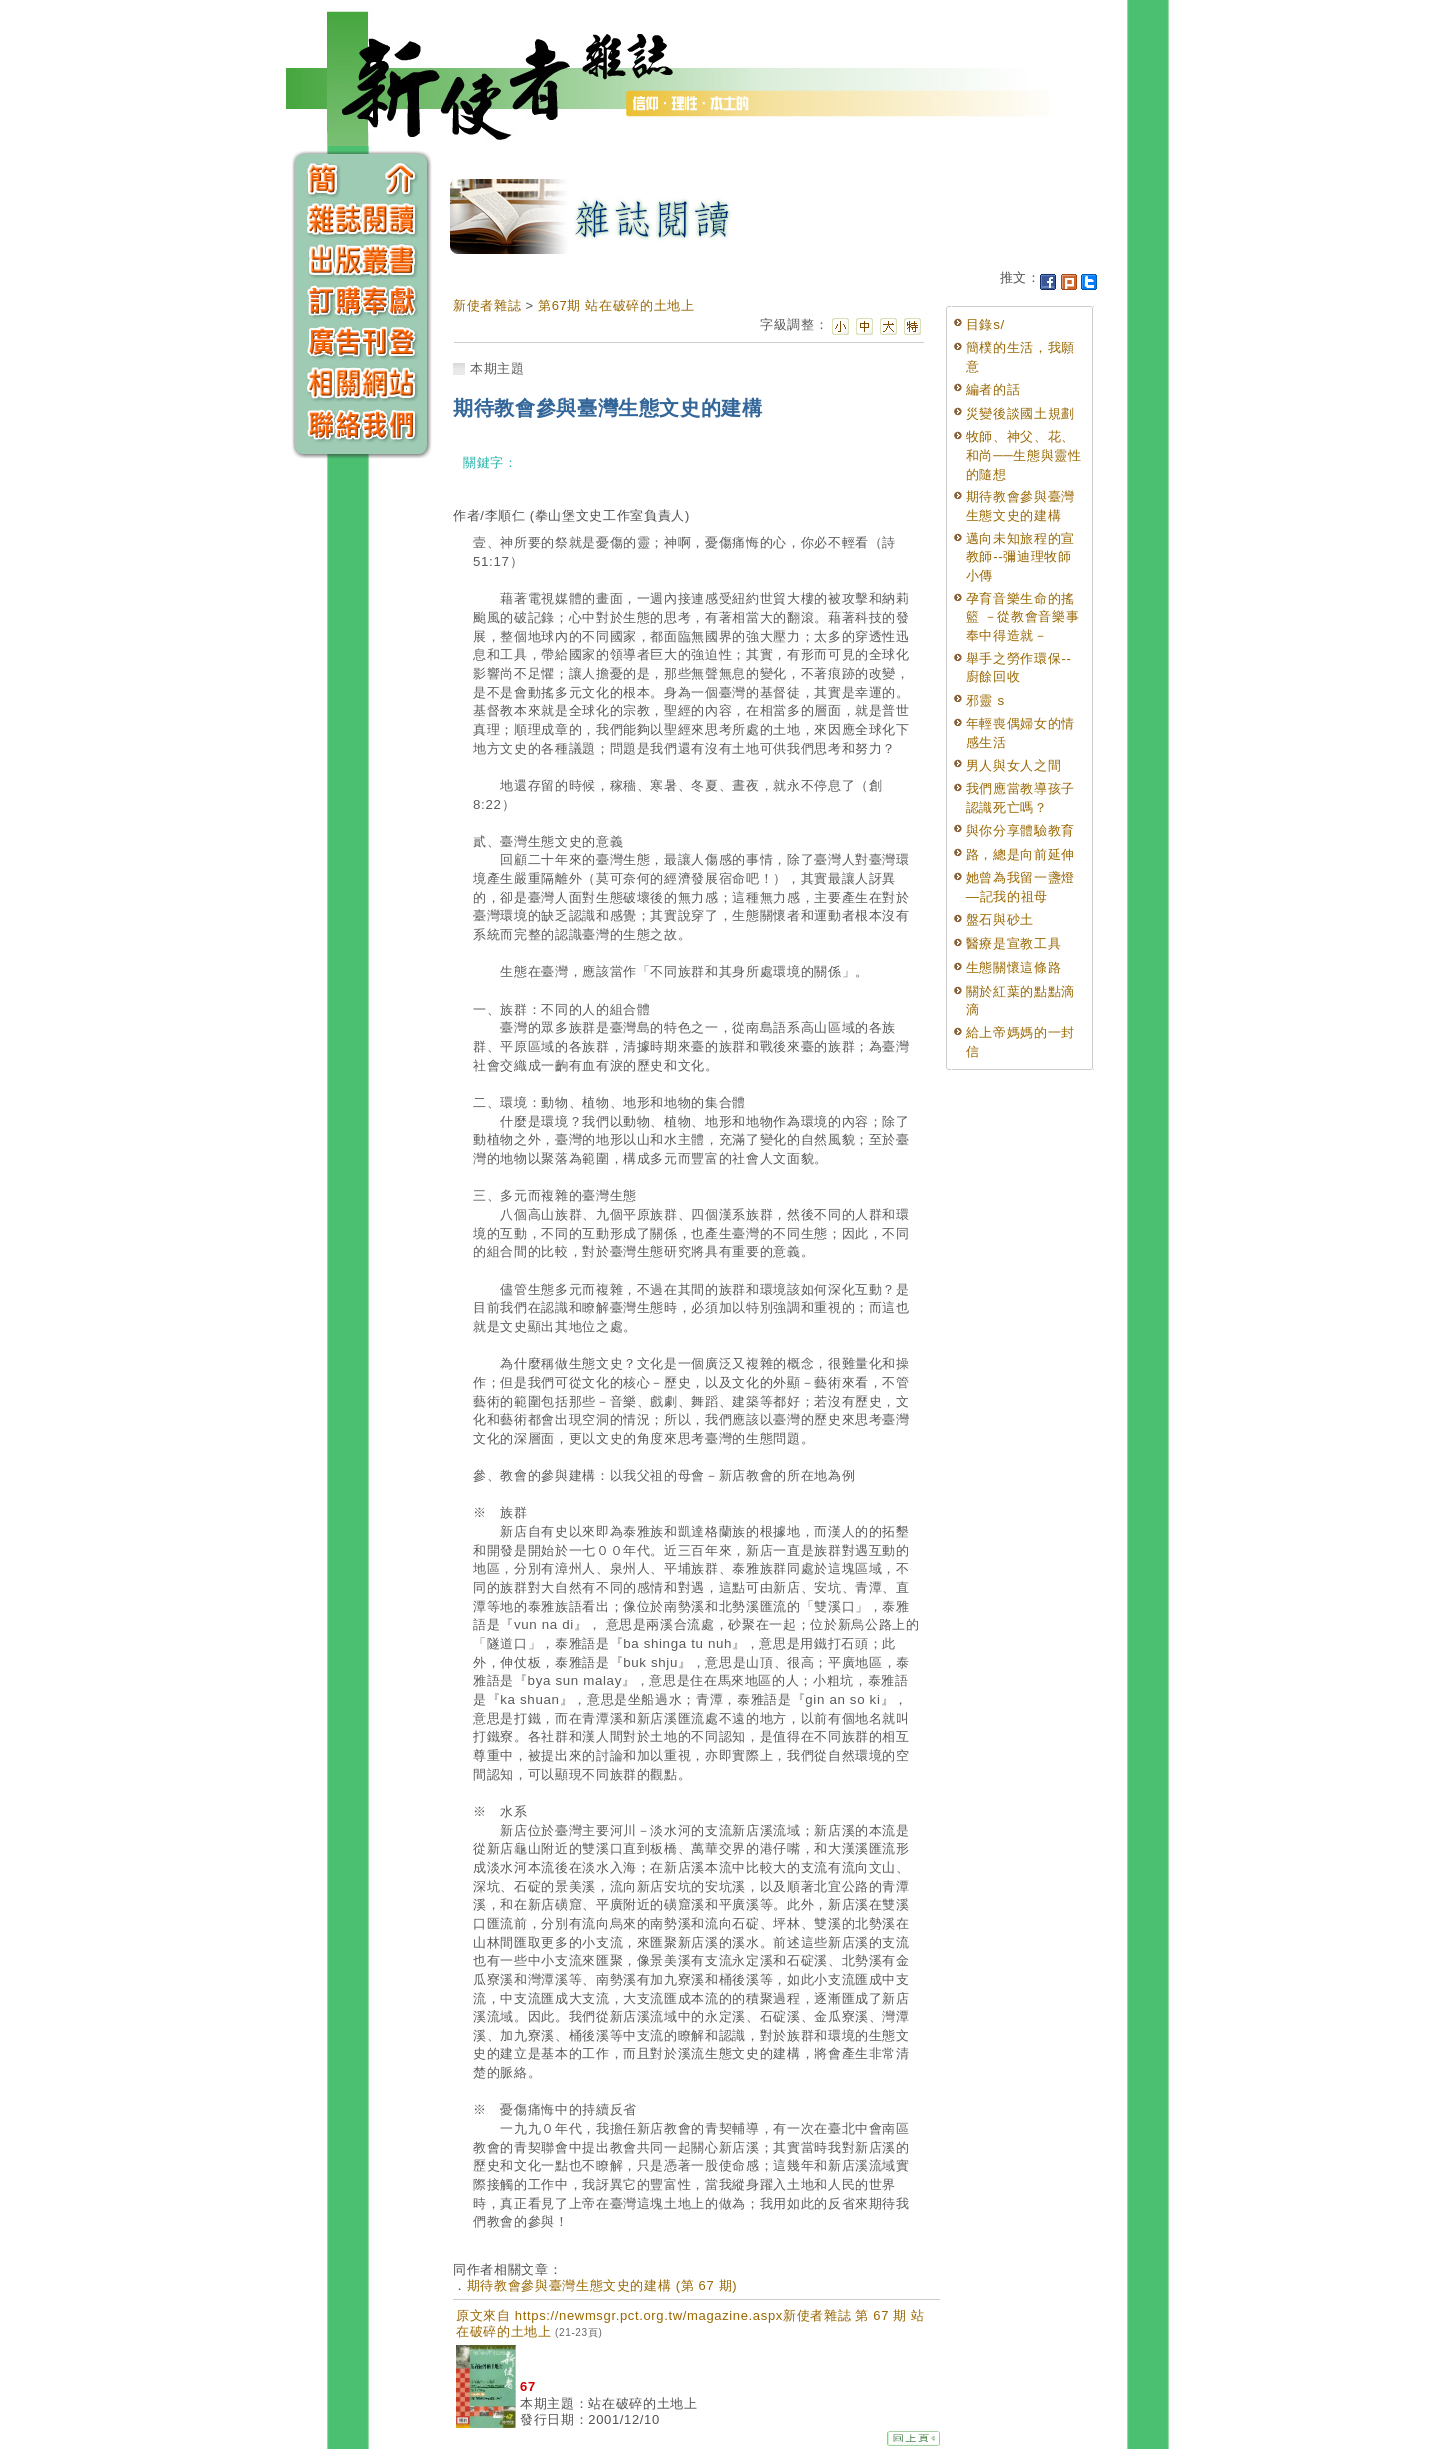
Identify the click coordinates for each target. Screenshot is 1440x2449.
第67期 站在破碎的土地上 (616, 305)
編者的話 (993, 389)
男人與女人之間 (1014, 765)
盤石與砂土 (1000, 919)
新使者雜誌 (487, 305)
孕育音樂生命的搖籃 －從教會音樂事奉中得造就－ (1023, 617)
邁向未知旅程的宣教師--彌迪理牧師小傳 (1020, 557)
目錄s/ (985, 324)
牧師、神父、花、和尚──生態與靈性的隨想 (1024, 455)
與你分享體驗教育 (1020, 830)
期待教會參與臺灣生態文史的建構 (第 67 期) (602, 2285)
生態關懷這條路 (1014, 967)
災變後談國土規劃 (1020, 413)
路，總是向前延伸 (1020, 854)
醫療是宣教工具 (1014, 943)
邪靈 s (985, 700)
